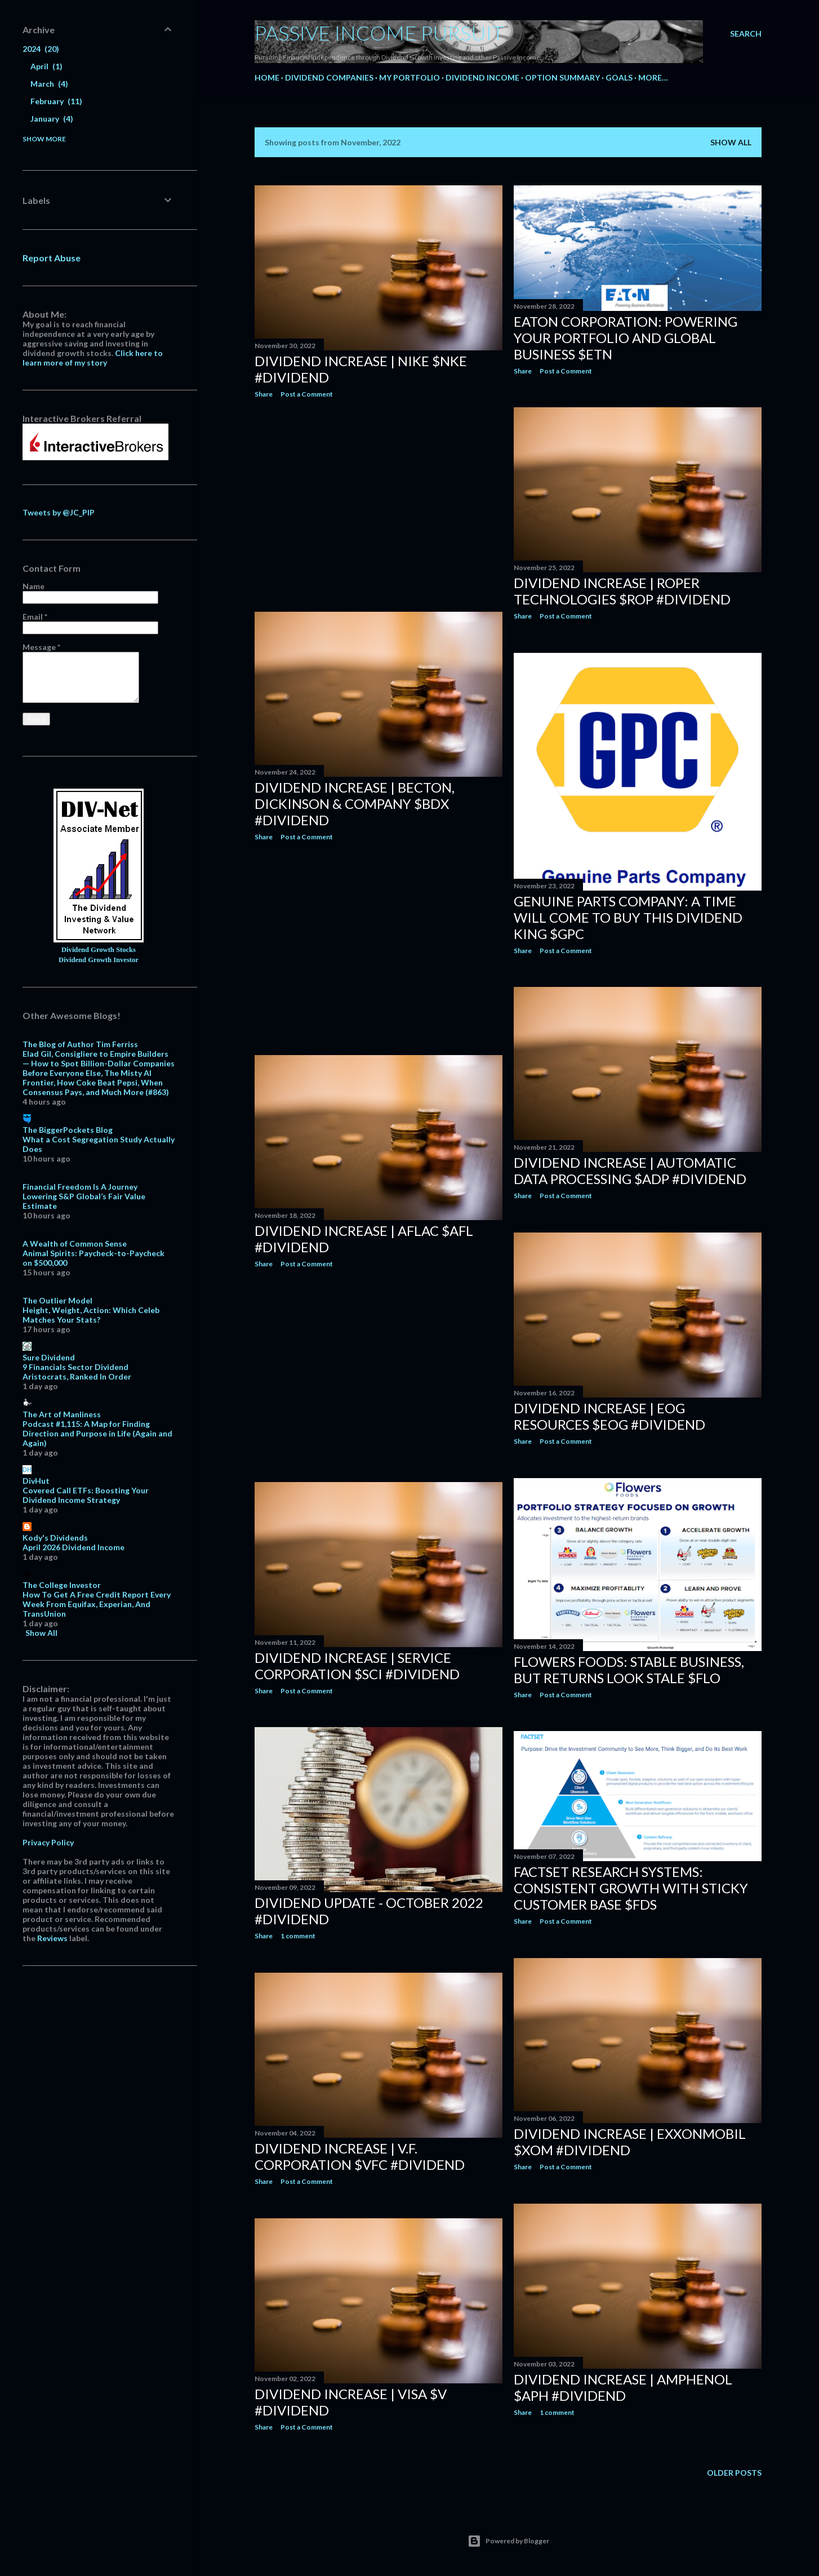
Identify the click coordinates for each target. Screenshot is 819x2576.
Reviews (52, 1938)
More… (653, 77)
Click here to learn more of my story (93, 357)
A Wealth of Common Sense (75, 1243)
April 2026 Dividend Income (73, 1547)
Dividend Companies (329, 77)
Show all (730, 142)
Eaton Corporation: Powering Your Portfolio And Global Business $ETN (625, 337)
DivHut (36, 1480)
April (46, 66)
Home (267, 77)
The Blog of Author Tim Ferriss (80, 1044)
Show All (41, 1633)
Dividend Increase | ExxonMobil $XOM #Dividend (630, 2141)
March (49, 83)
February (56, 101)
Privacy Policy (48, 1842)
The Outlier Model (57, 1300)
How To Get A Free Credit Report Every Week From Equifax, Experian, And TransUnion (97, 1604)
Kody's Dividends (55, 1537)
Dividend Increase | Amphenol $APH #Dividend (623, 2387)
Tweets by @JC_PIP (59, 512)
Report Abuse (52, 257)
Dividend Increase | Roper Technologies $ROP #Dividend (622, 591)
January (51, 118)
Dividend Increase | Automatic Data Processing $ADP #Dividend (630, 1170)
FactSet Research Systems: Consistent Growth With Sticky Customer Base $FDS (631, 1887)
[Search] (746, 33)
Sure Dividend (49, 1357)
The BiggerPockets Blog (68, 1129)
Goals (619, 77)
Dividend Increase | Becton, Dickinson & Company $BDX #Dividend (355, 803)
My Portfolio (409, 77)
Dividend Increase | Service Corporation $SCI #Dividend (357, 1665)
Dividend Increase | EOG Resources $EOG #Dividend (609, 1416)
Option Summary (562, 77)
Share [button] (264, 394)
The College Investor (62, 1585)
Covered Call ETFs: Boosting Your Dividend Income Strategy (86, 1495)
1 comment (298, 1936)
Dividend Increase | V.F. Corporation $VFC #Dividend (360, 2156)
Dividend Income (482, 77)
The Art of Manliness (62, 1414)
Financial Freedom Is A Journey (80, 1186)
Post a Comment (307, 394)
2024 (41, 49)
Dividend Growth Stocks (98, 950)
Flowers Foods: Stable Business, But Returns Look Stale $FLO (629, 1669)
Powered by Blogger (508, 2541)
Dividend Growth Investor (99, 960)
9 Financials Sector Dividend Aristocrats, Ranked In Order (77, 1371)
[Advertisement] (378, 505)
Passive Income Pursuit (379, 32)
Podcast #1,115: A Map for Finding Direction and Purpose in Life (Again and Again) (97, 1433)
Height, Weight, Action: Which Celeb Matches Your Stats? (91, 1314)
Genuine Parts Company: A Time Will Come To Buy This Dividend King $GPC (628, 917)
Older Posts (734, 2472)
